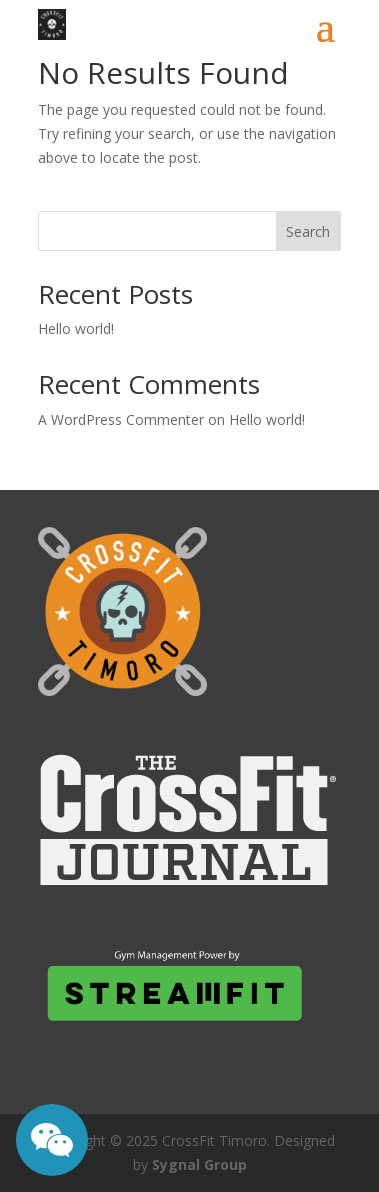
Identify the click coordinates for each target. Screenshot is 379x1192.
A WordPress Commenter (121, 419)
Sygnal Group (199, 1164)
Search (308, 231)
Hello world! (76, 328)
